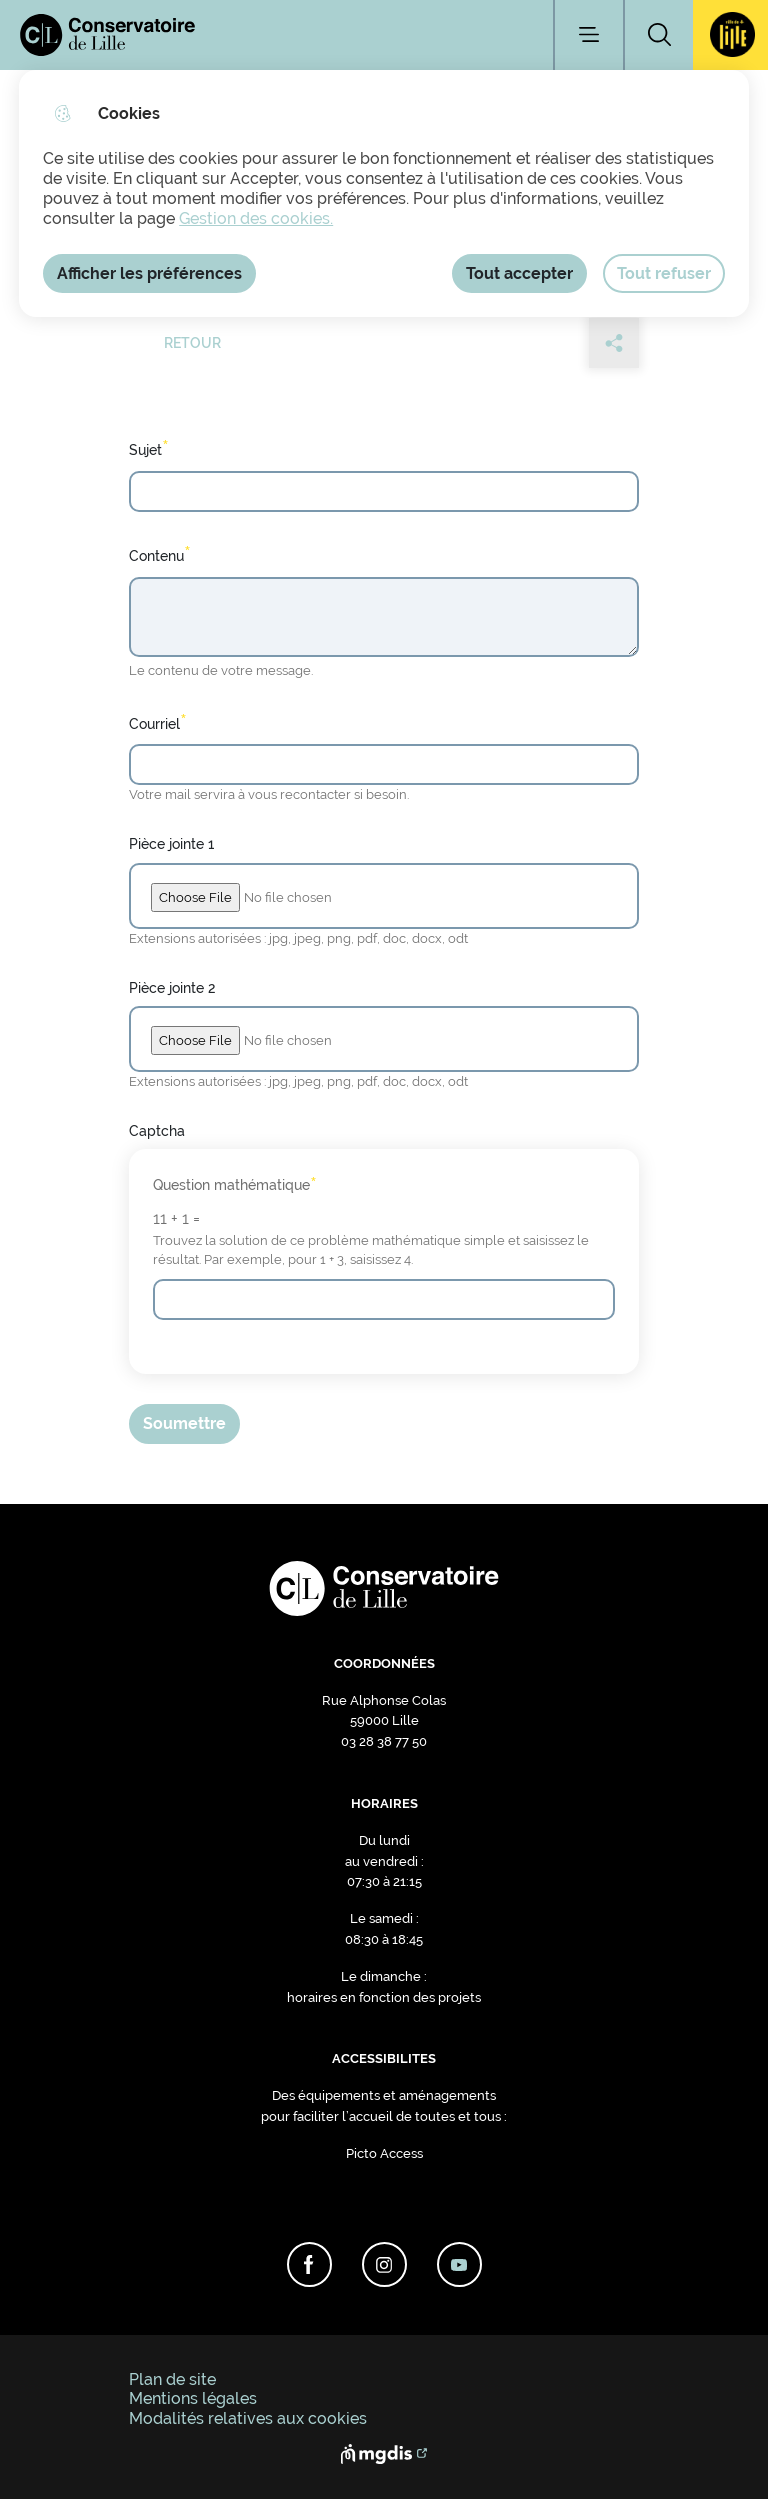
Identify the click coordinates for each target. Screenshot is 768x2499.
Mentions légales (193, 2398)
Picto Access (384, 2153)
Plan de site (172, 2379)
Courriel (158, 722)
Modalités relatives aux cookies (248, 2418)
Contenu (160, 554)
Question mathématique (235, 1185)
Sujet (149, 448)
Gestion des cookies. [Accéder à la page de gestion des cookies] (256, 218)
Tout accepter (519, 273)
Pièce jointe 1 (171, 843)
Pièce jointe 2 (172, 987)
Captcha (157, 1130)
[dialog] (384, 193)
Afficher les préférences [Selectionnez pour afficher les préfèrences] (149, 273)
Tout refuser (664, 273)
